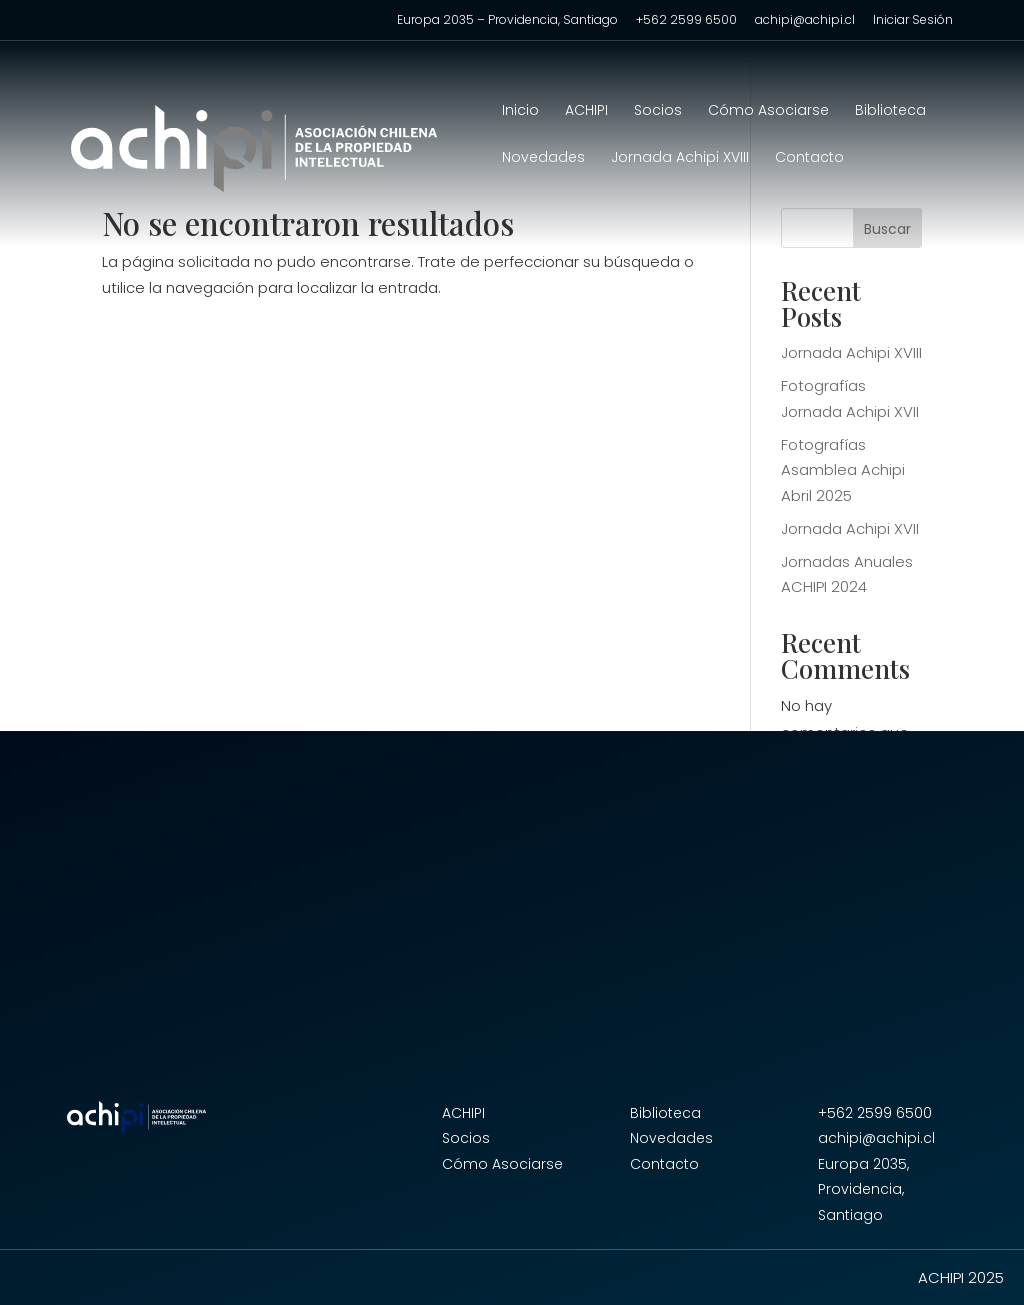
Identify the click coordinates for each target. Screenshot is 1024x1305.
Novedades (543, 158)
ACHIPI (586, 111)
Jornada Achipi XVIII (680, 158)
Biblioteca (890, 111)
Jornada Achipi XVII (850, 528)
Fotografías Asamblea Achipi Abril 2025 (843, 470)
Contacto (809, 158)
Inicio (520, 111)
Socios (658, 111)
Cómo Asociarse (768, 111)
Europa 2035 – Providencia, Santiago (507, 21)
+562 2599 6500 (686, 21)
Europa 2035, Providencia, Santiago (863, 1189)
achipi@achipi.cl (805, 21)
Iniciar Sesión (913, 21)
